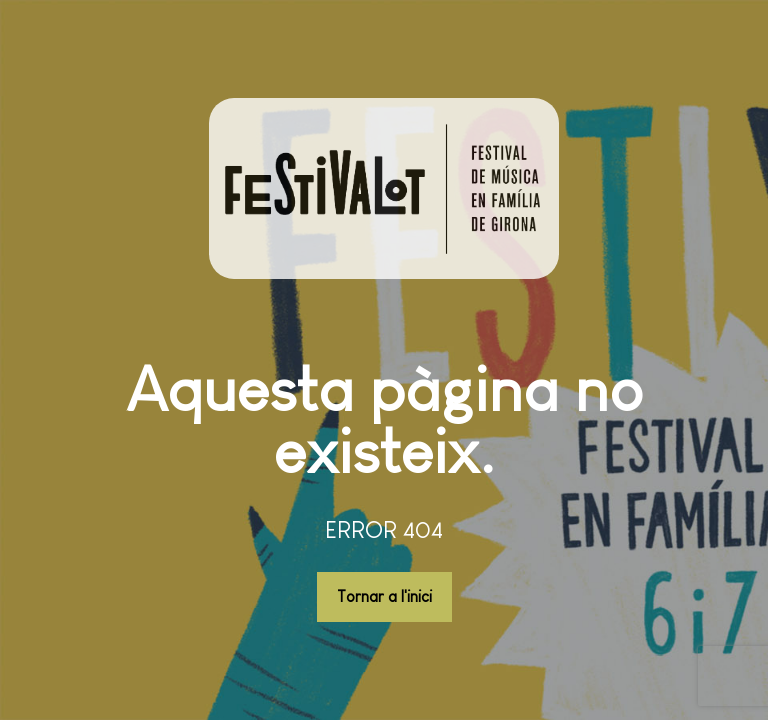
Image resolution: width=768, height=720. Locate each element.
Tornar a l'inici (384, 596)
